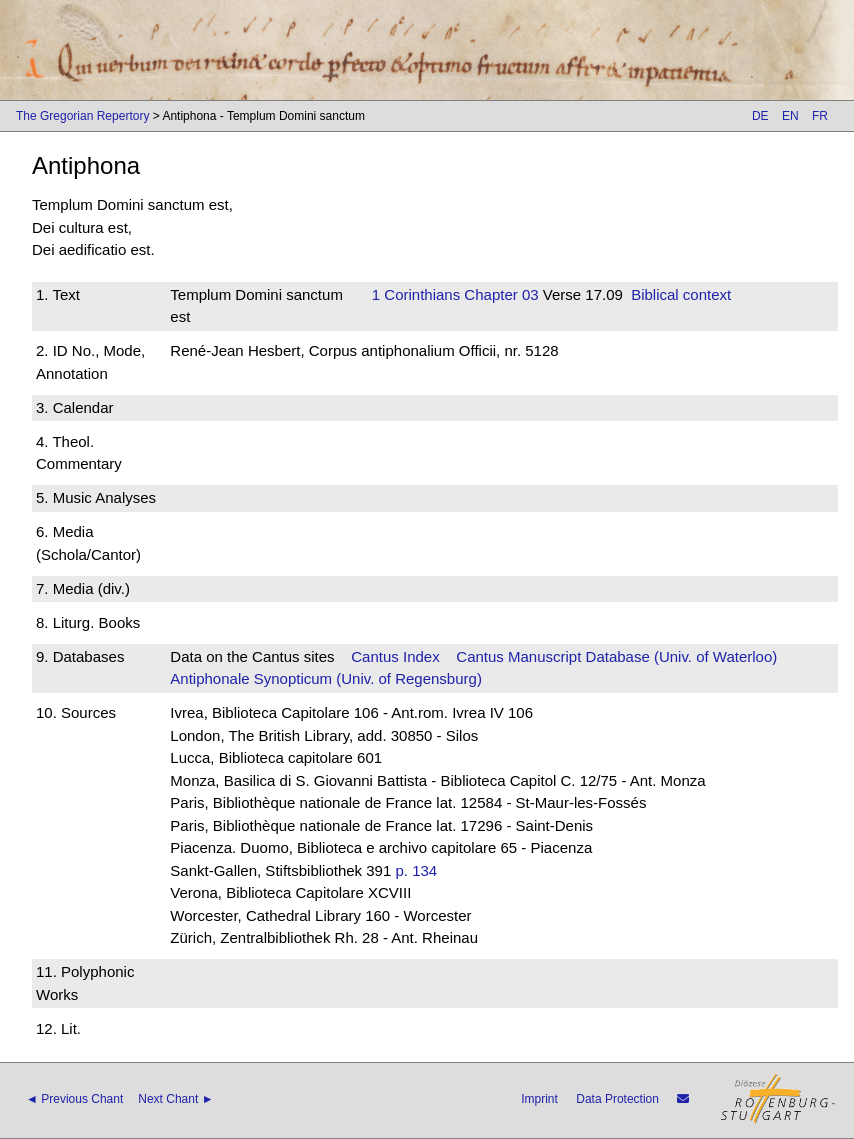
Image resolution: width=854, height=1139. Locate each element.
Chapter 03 (499, 294)
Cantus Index (395, 656)
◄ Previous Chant (74, 1099)
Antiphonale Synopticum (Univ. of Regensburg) (326, 678)
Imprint (539, 1099)
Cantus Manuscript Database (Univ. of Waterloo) (616, 656)
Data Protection (617, 1099)
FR (820, 116)
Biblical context (681, 294)
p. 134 (416, 870)
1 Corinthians (416, 294)
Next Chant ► (175, 1099)
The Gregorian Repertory (82, 116)
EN (790, 116)
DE (760, 116)
